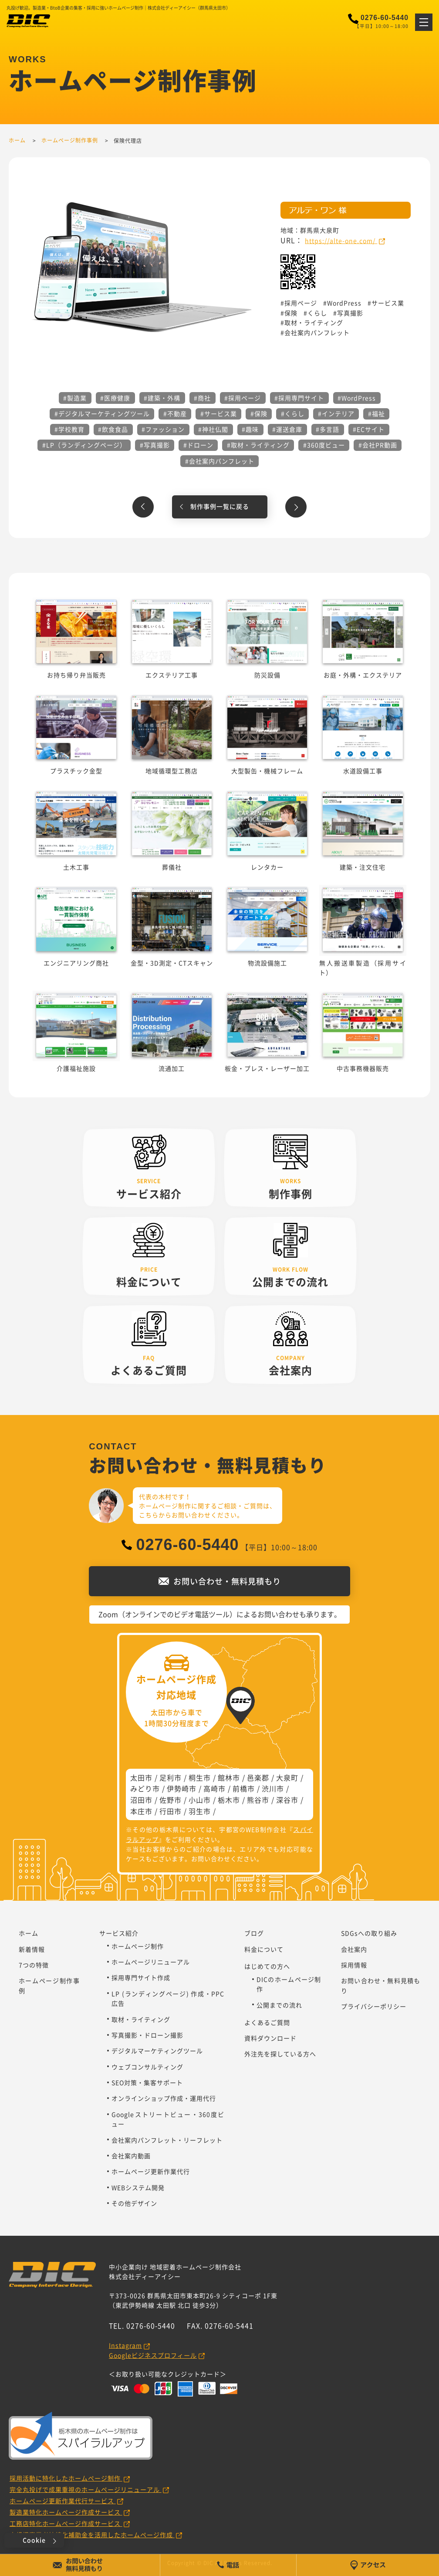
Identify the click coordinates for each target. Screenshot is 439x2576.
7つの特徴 (34, 1964)
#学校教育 (69, 429)
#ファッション (163, 429)
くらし (317, 312)
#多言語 (327, 429)
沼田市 (141, 1799)
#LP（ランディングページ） (84, 444)
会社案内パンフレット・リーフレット (167, 2140)
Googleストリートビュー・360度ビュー (167, 2119)
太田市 (141, 1777)
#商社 (202, 397)
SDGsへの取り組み (369, 1933)
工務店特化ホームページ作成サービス (66, 2523)
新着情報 (32, 1949)
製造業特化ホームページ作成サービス (66, 2512)
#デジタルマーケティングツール (102, 413)
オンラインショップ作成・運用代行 (163, 2098)
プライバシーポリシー (373, 2006)
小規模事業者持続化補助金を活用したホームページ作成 (92, 2534)
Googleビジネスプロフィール (153, 2355)
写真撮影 (350, 312)
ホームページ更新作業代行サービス (63, 2500)
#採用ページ (242, 397)
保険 (290, 312)
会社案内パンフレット (317, 332)
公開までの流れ (279, 2005)
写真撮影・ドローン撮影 (147, 2035)
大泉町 (287, 1777)
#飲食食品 (113, 429)
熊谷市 (258, 1799)
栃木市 (229, 1799)
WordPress (344, 302)
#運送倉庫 (287, 429)
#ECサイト (369, 429)
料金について (264, 1949)
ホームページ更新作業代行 (150, 2171)
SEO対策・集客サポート (147, 2082)
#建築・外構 (162, 397)
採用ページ (300, 302)
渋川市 (273, 1788)
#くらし (292, 413)
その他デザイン (134, 2203)
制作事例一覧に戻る (219, 506)
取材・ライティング (313, 322)
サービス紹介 (118, 1933)
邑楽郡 (258, 1777)
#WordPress (357, 397)
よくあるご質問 (267, 2022)
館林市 (229, 1777)
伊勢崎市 (181, 1788)
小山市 (200, 1799)
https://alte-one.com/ (341, 240)
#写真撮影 (155, 444)
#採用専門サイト (299, 397)
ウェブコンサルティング (147, 2066)
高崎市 (214, 1788)
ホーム (28, 1933)
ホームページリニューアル (150, 1961)
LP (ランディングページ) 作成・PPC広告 (167, 1998)
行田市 (170, 1811)
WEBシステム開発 (138, 2187)
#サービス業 (218, 413)
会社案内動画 (131, 2155)
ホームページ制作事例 (49, 1985)
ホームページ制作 (137, 1946)
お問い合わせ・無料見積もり (380, 1985)
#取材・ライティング (258, 444)
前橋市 (244, 1788)
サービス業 (387, 302)
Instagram (125, 2345)
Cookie (34, 2539)
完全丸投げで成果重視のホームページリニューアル (86, 2489)
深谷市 (287, 1799)
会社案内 (354, 1949)
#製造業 (75, 397)
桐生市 (200, 1777)
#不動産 (175, 413)
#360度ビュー (324, 444)
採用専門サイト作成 (140, 1977)
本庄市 (141, 1811)
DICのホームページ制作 (289, 1984)
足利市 (170, 1777)
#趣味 (250, 429)
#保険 (258, 413)
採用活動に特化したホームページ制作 (66, 2478)
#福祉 (376, 413)
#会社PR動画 (377, 444)
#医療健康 (115, 397)
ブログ (254, 1933)
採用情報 (354, 1964)
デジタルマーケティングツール (157, 2050)
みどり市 (145, 1788)
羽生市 (200, 1811)
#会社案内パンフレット (219, 461)
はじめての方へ (267, 1966)
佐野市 (170, 1799)
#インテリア (336, 413)
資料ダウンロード (270, 2038)
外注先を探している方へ (280, 2053)
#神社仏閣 (213, 429)
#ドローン (198, 444)
